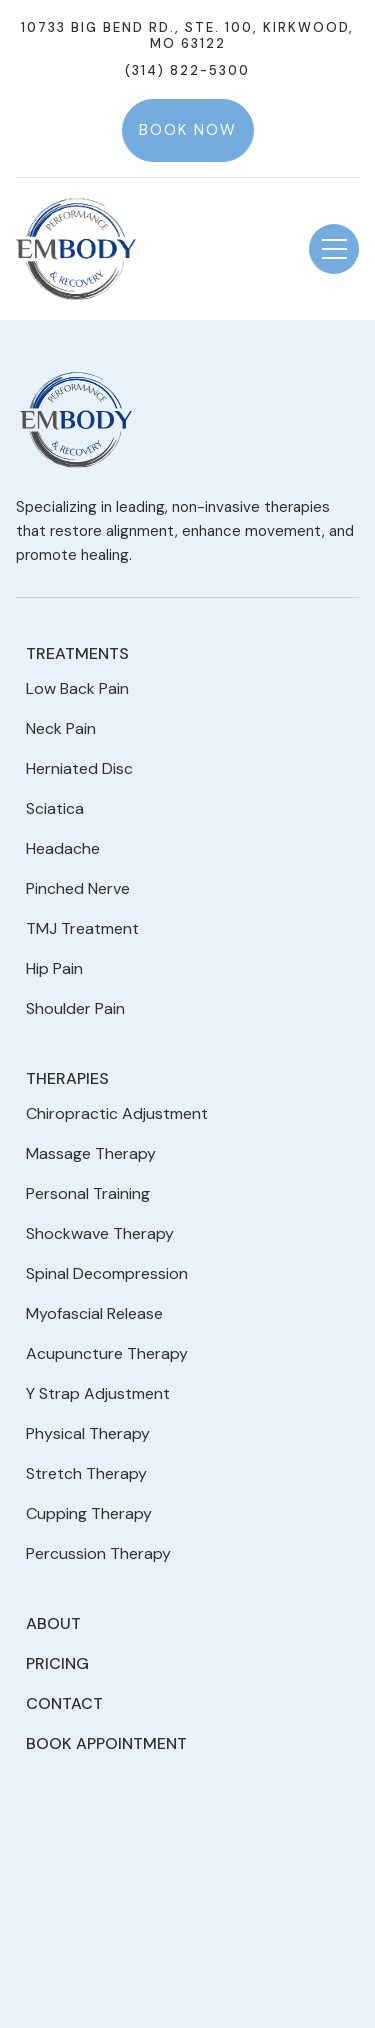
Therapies (67, 1078)
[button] (334, 249)
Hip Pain (54, 968)
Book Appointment (106, 1743)
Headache (63, 848)
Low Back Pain (77, 688)
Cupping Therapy (89, 1513)
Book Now (188, 130)
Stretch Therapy (86, 1473)
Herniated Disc (79, 768)
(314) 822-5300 (187, 71)
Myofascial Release (94, 1313)
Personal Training (88, 1193)
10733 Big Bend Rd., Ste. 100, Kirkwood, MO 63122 (187, 36)
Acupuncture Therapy (107, 1353)
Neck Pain (61, 728)
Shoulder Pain (75, 1008)
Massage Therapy (91, 1153)
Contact (64, 1703)
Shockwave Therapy (100, 1233)
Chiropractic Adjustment (117, 1113)
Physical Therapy (88, 1433)
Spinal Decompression (107, 1273)
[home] (76, 249)
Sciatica (55, 808)
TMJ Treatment (82, 928)
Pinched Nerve (78, 888)
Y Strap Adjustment (98, 1393)
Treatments (77, 653)
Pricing (57, 1663)
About (53, 1623)
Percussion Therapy (98, 1553)
